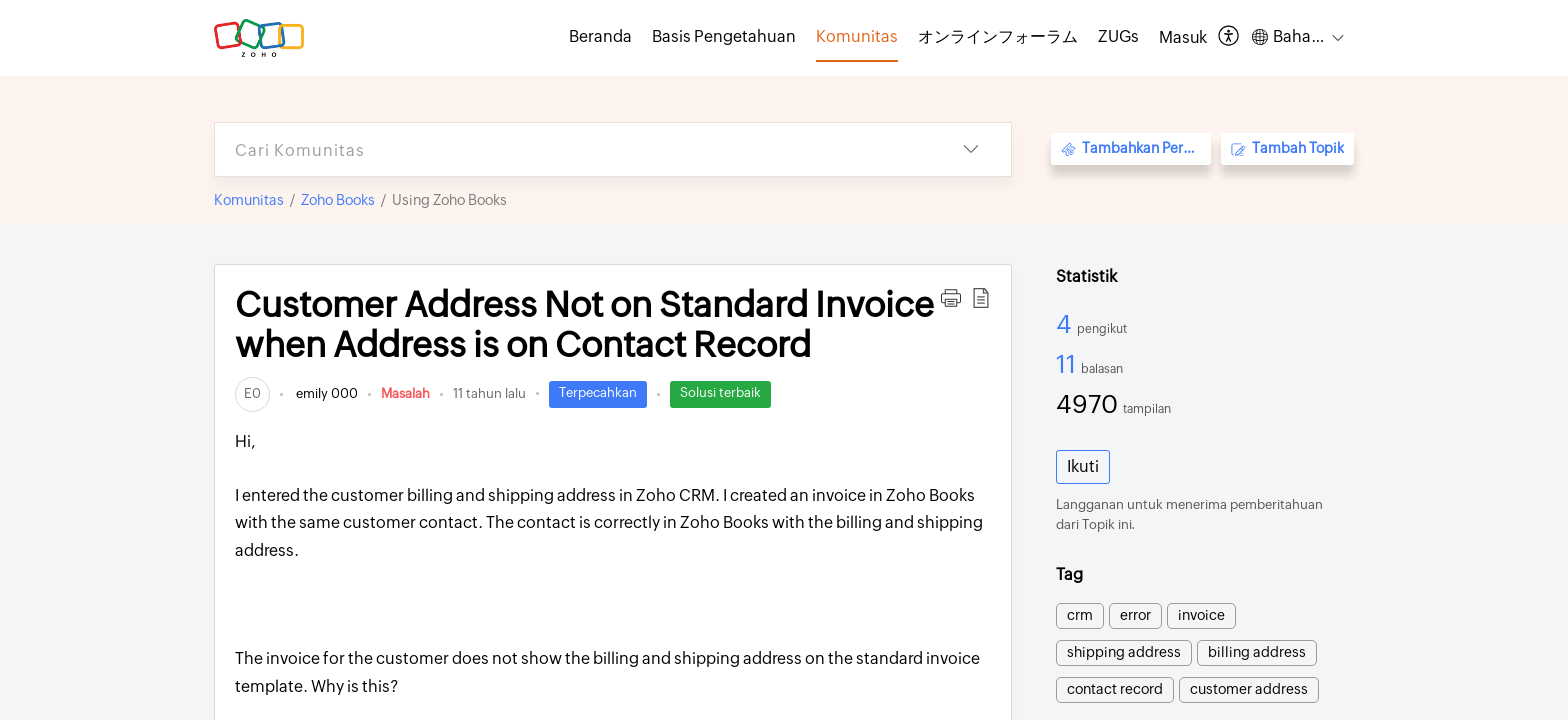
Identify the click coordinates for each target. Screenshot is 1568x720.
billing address (1257, 652)
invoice (1201, 615)
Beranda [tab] (600, 36)
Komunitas (249, 200)
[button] (1229, 37)
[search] (573, 149)
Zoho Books (338, 200)
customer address (1249, 689)
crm (1080, 615)
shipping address (1124, 652)
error (1135, 615)
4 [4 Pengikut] (1066, 324)
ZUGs (1118, 36)
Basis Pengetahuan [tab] (724, 36)
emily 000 (325, 393)
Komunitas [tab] (857, 36)
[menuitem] (1183, 38)
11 (1068, 364)
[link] (252, 393)
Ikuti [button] (1083, 466)
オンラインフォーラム (998, 36)
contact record (1115, 689)
